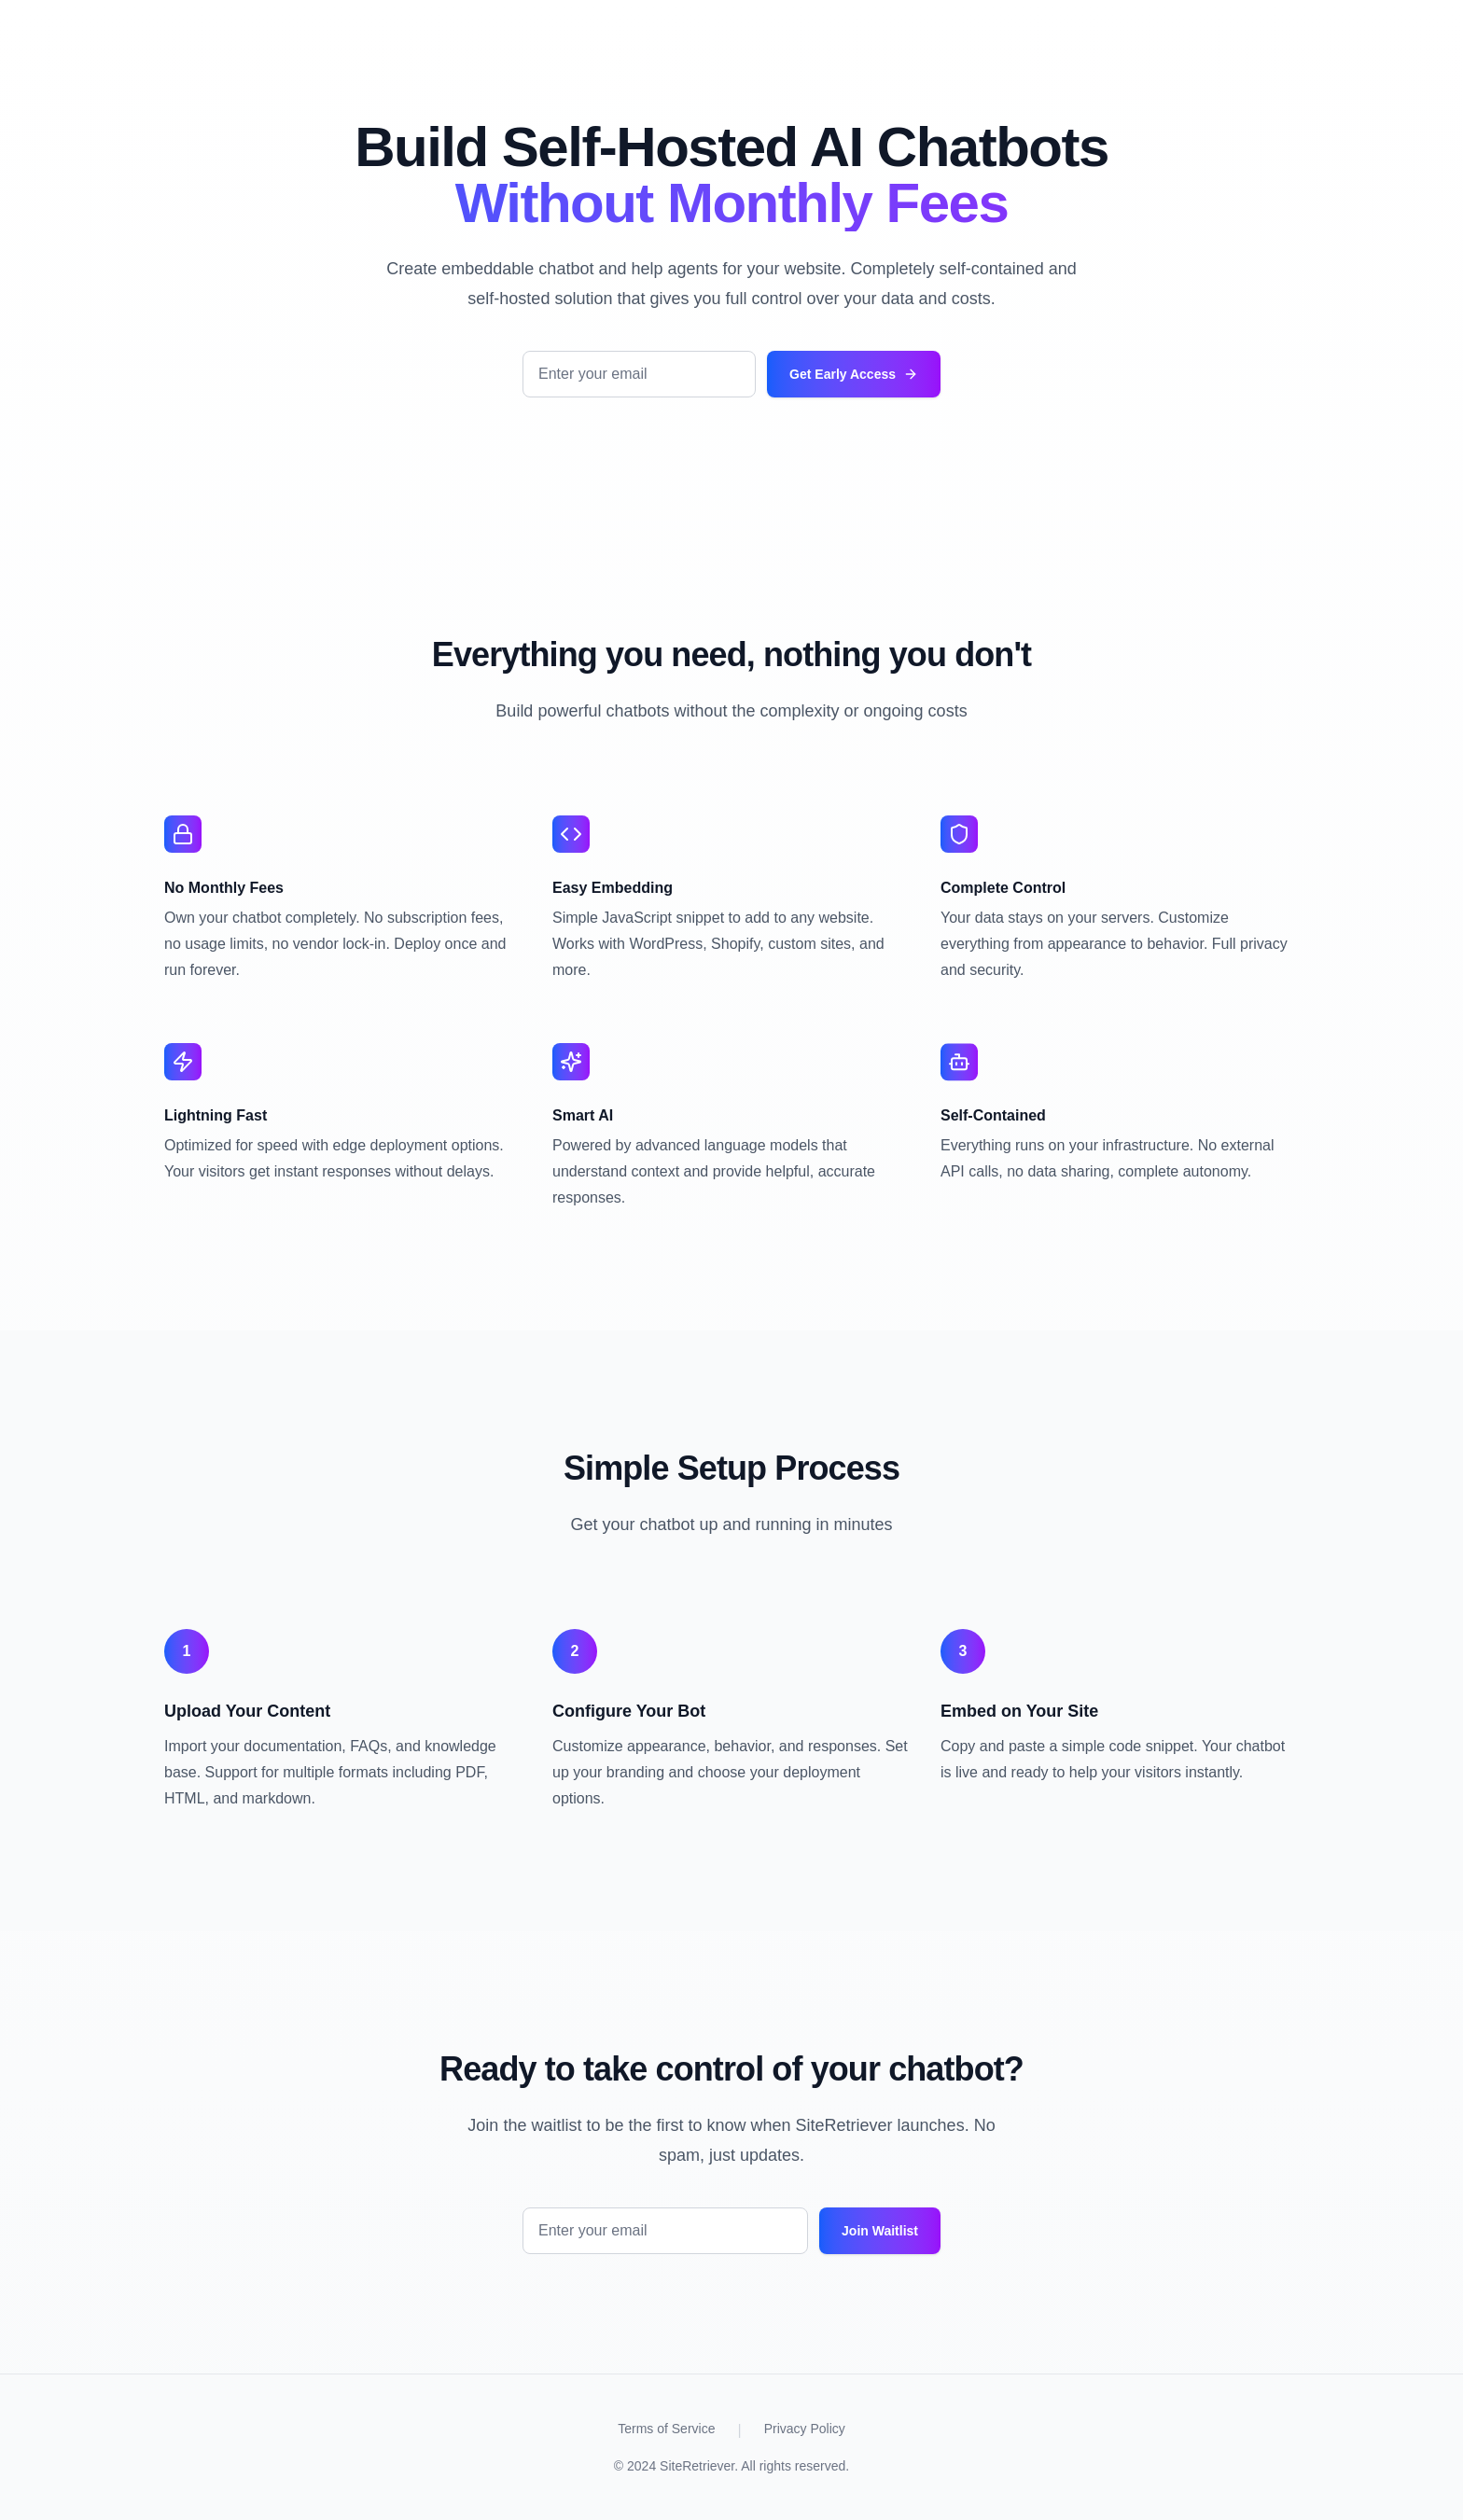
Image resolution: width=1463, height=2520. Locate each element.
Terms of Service (666, 2428)
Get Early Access (853, 374)
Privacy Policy (804, 2428)
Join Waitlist (880, 2230)
